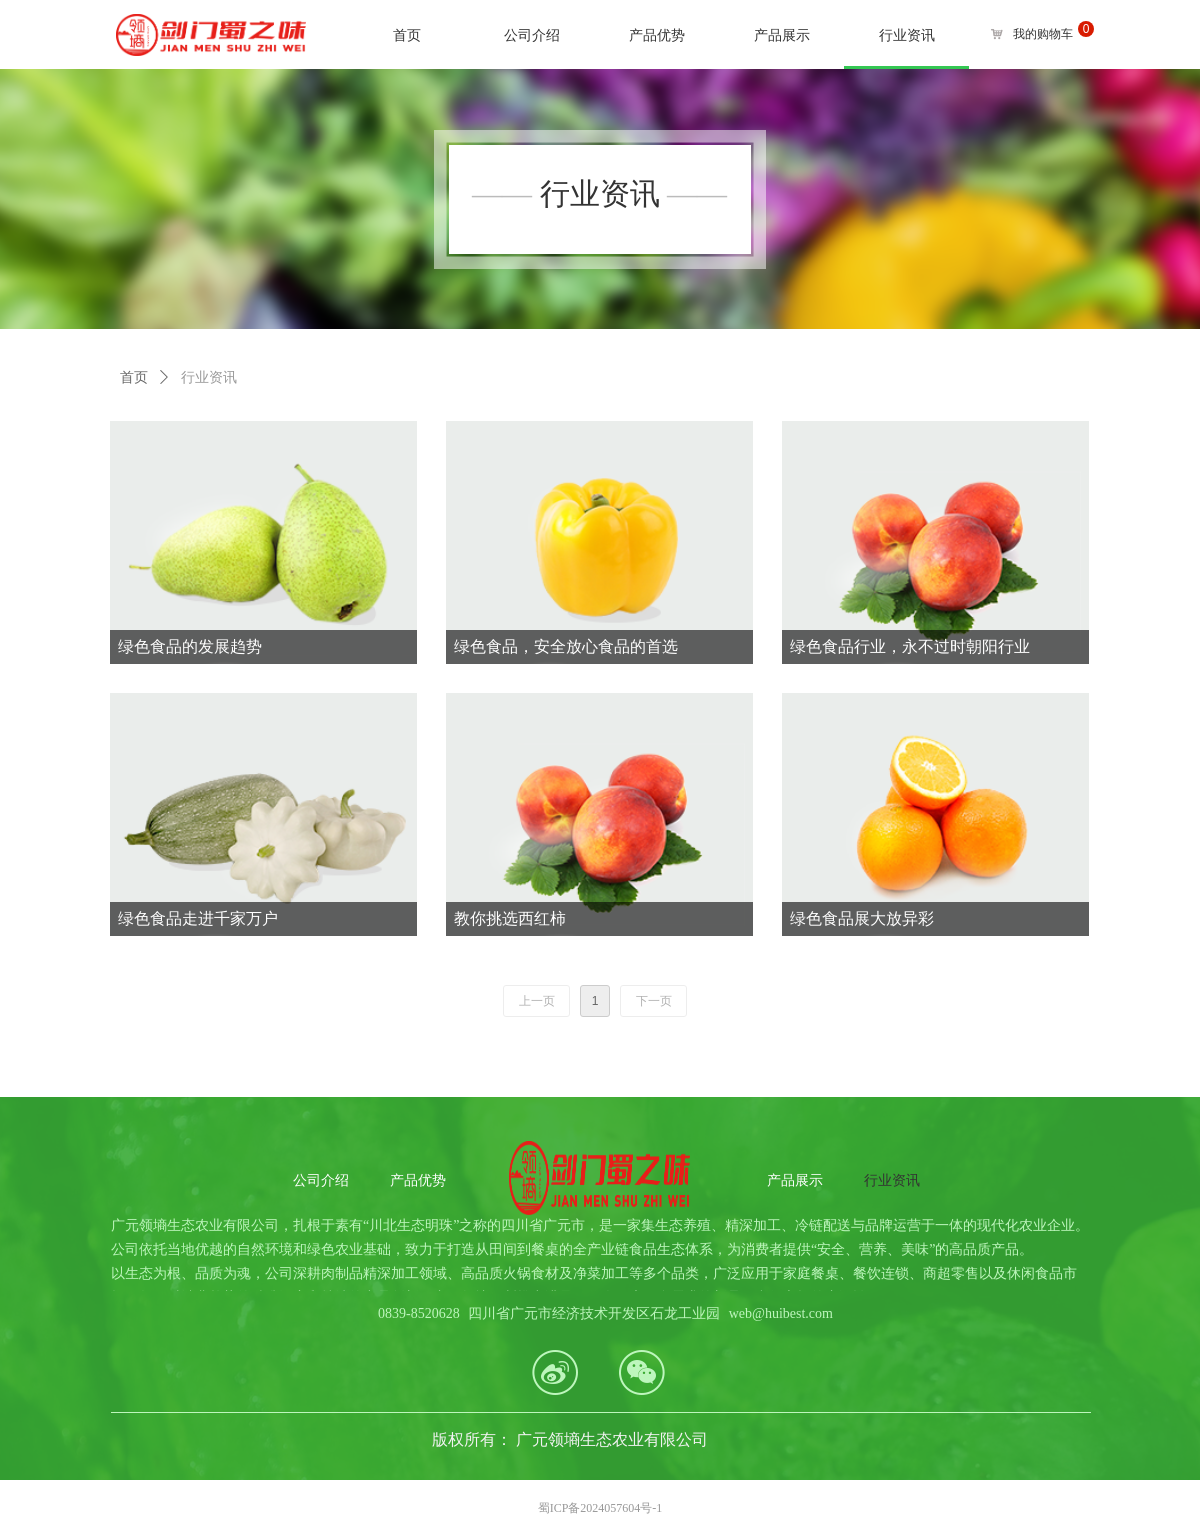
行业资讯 (209, 377)
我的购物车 (1043, 34)
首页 (134, 377)
